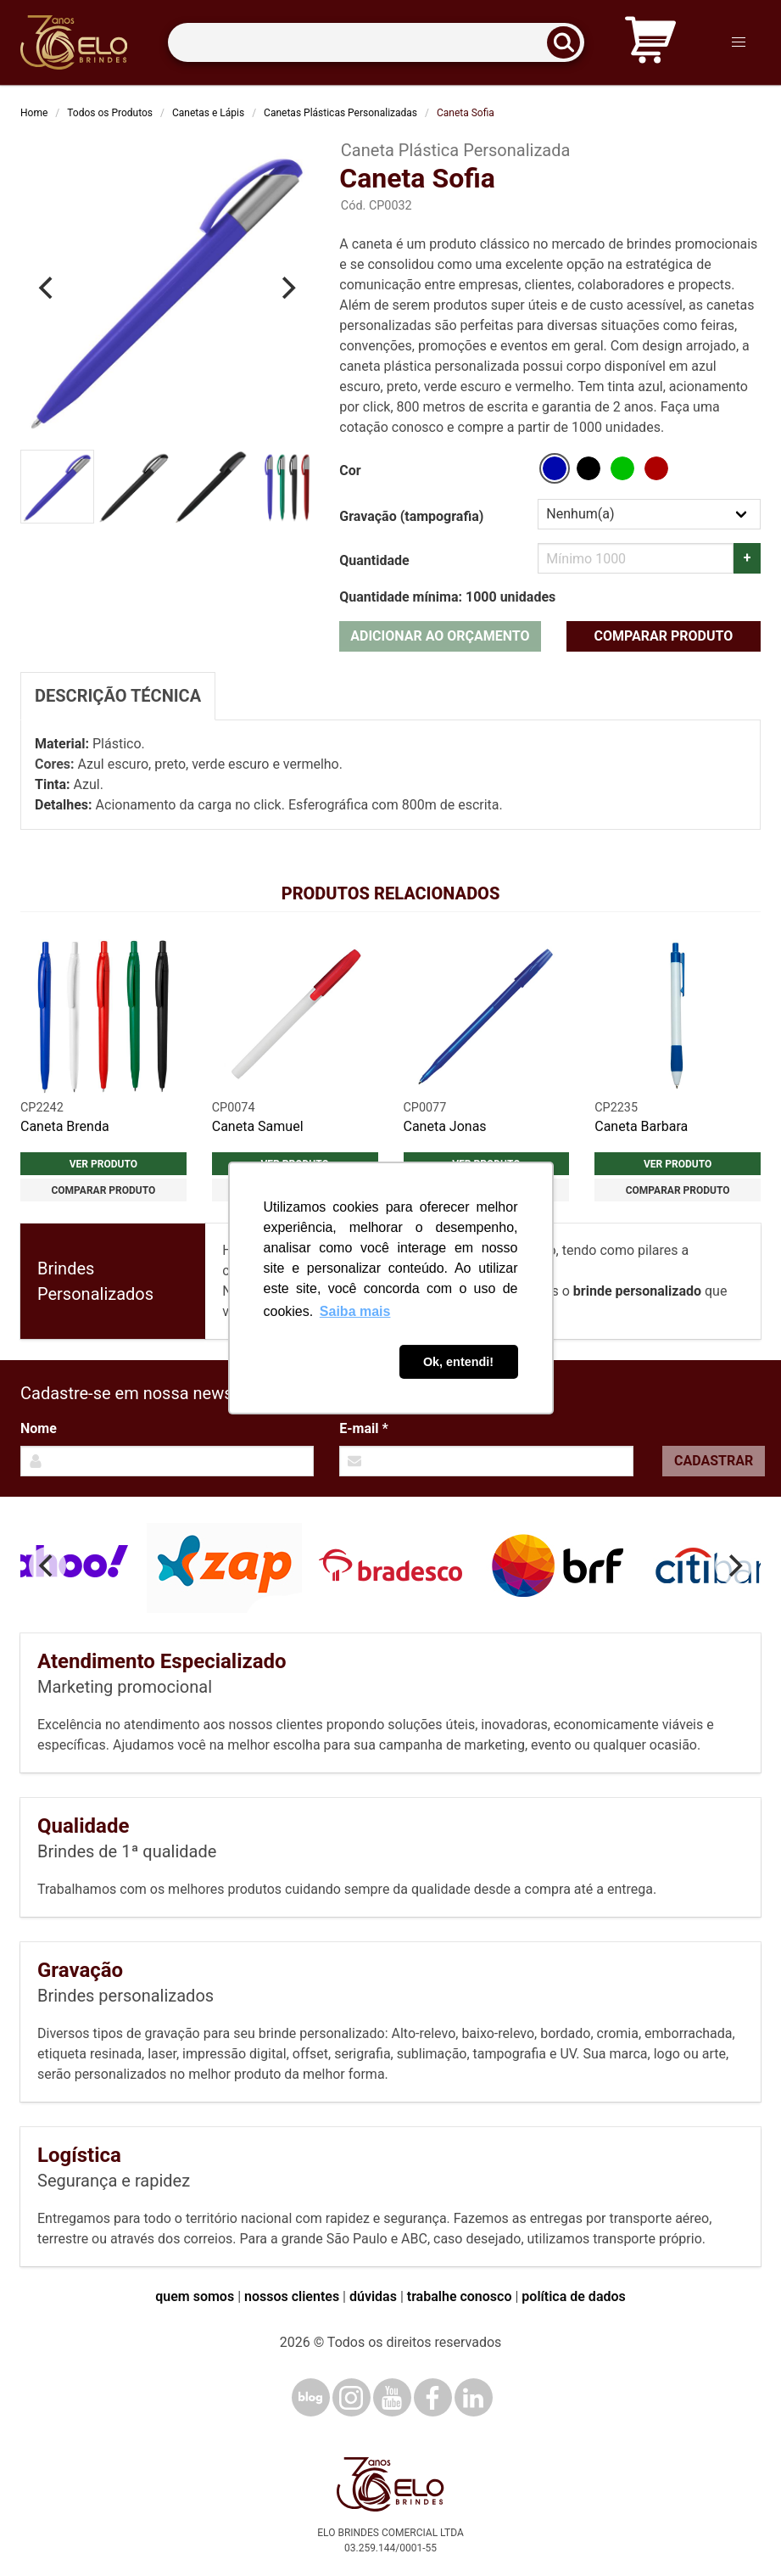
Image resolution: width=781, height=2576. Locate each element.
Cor (349, 470)
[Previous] (47, 287)
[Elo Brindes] (73, 42)
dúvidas (373, 2296)
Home (33, 113)
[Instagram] (351, 2397)
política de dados (573, 2296)
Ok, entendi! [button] (458, 1362)
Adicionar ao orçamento (439, 636)
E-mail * (363, 1428)
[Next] (286, 287)
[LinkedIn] (474, 2397)
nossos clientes (291, 2296)
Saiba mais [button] (355, 1311)
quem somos (194, 2296)
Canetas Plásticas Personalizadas (340, 113)
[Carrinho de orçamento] (650, 42)
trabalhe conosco (459, 2296)
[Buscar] (569, 43)
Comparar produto (663, 636)
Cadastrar (713, 1461)
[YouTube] (392, 2397)
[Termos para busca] (376, 43)
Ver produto (103, 1164)
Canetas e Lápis (208, 113)
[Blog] (311, 2397)
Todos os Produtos (110, 113)
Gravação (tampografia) (411, 516)
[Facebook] (433, 2397)
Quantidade (374, 560)
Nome (38, 1428)
